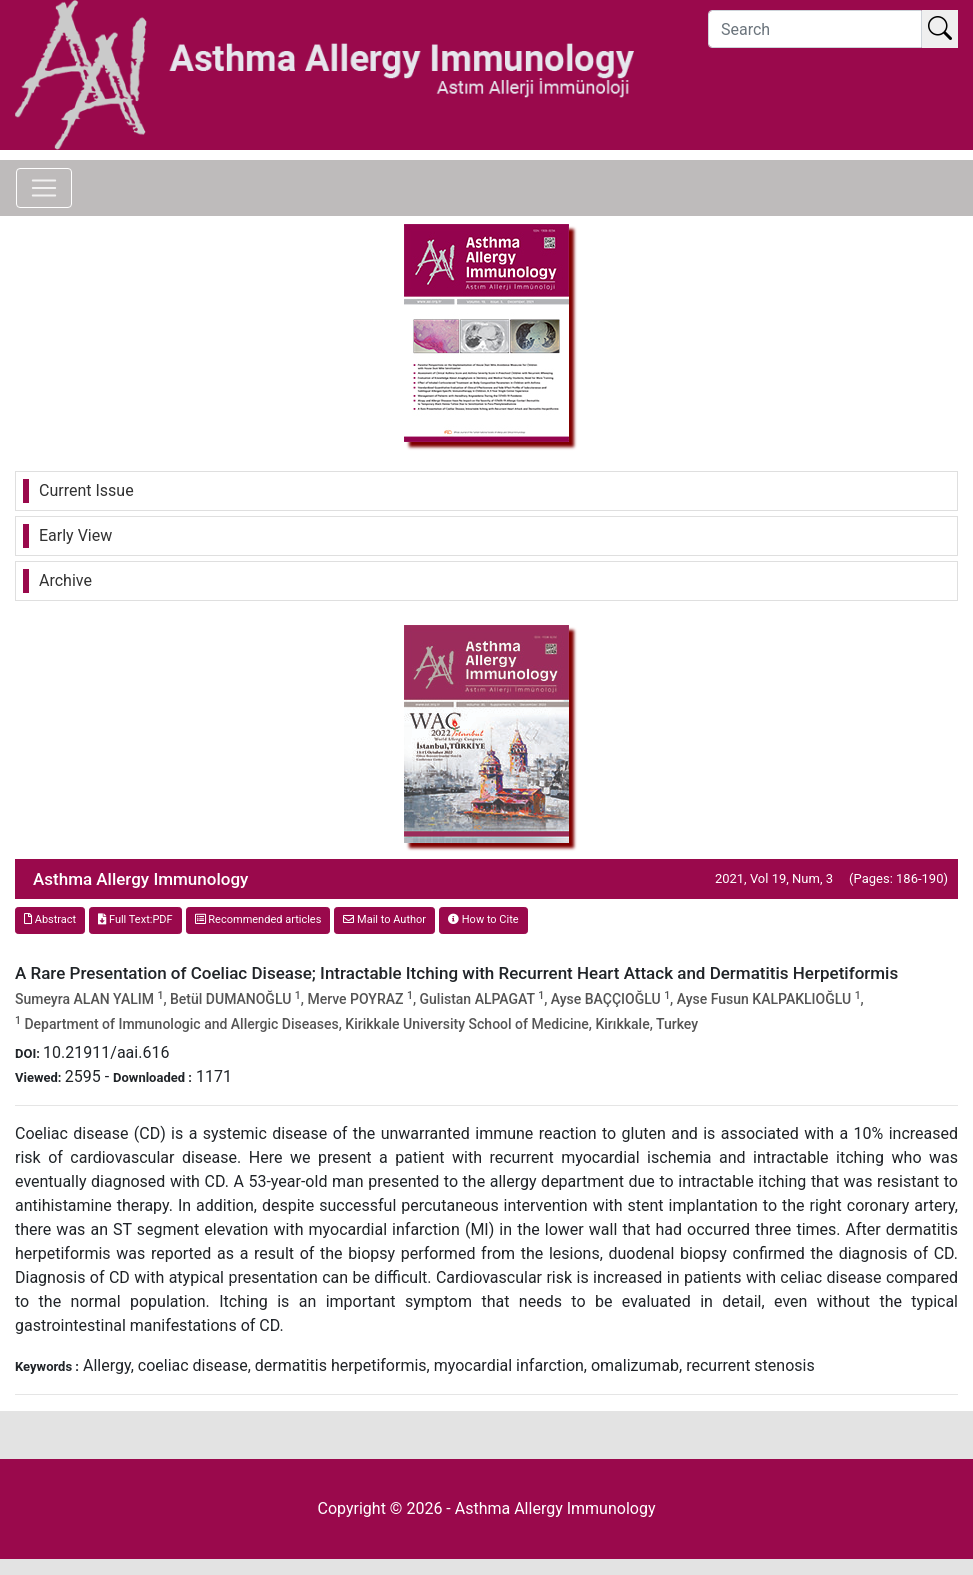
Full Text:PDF (135, 919)
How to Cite (483, 919)
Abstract (50, 919)
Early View (75, 535)
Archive (65, 580)
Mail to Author (384, 919)
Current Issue (86, 490)
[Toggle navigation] (44, 188)
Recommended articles (258, 919)
